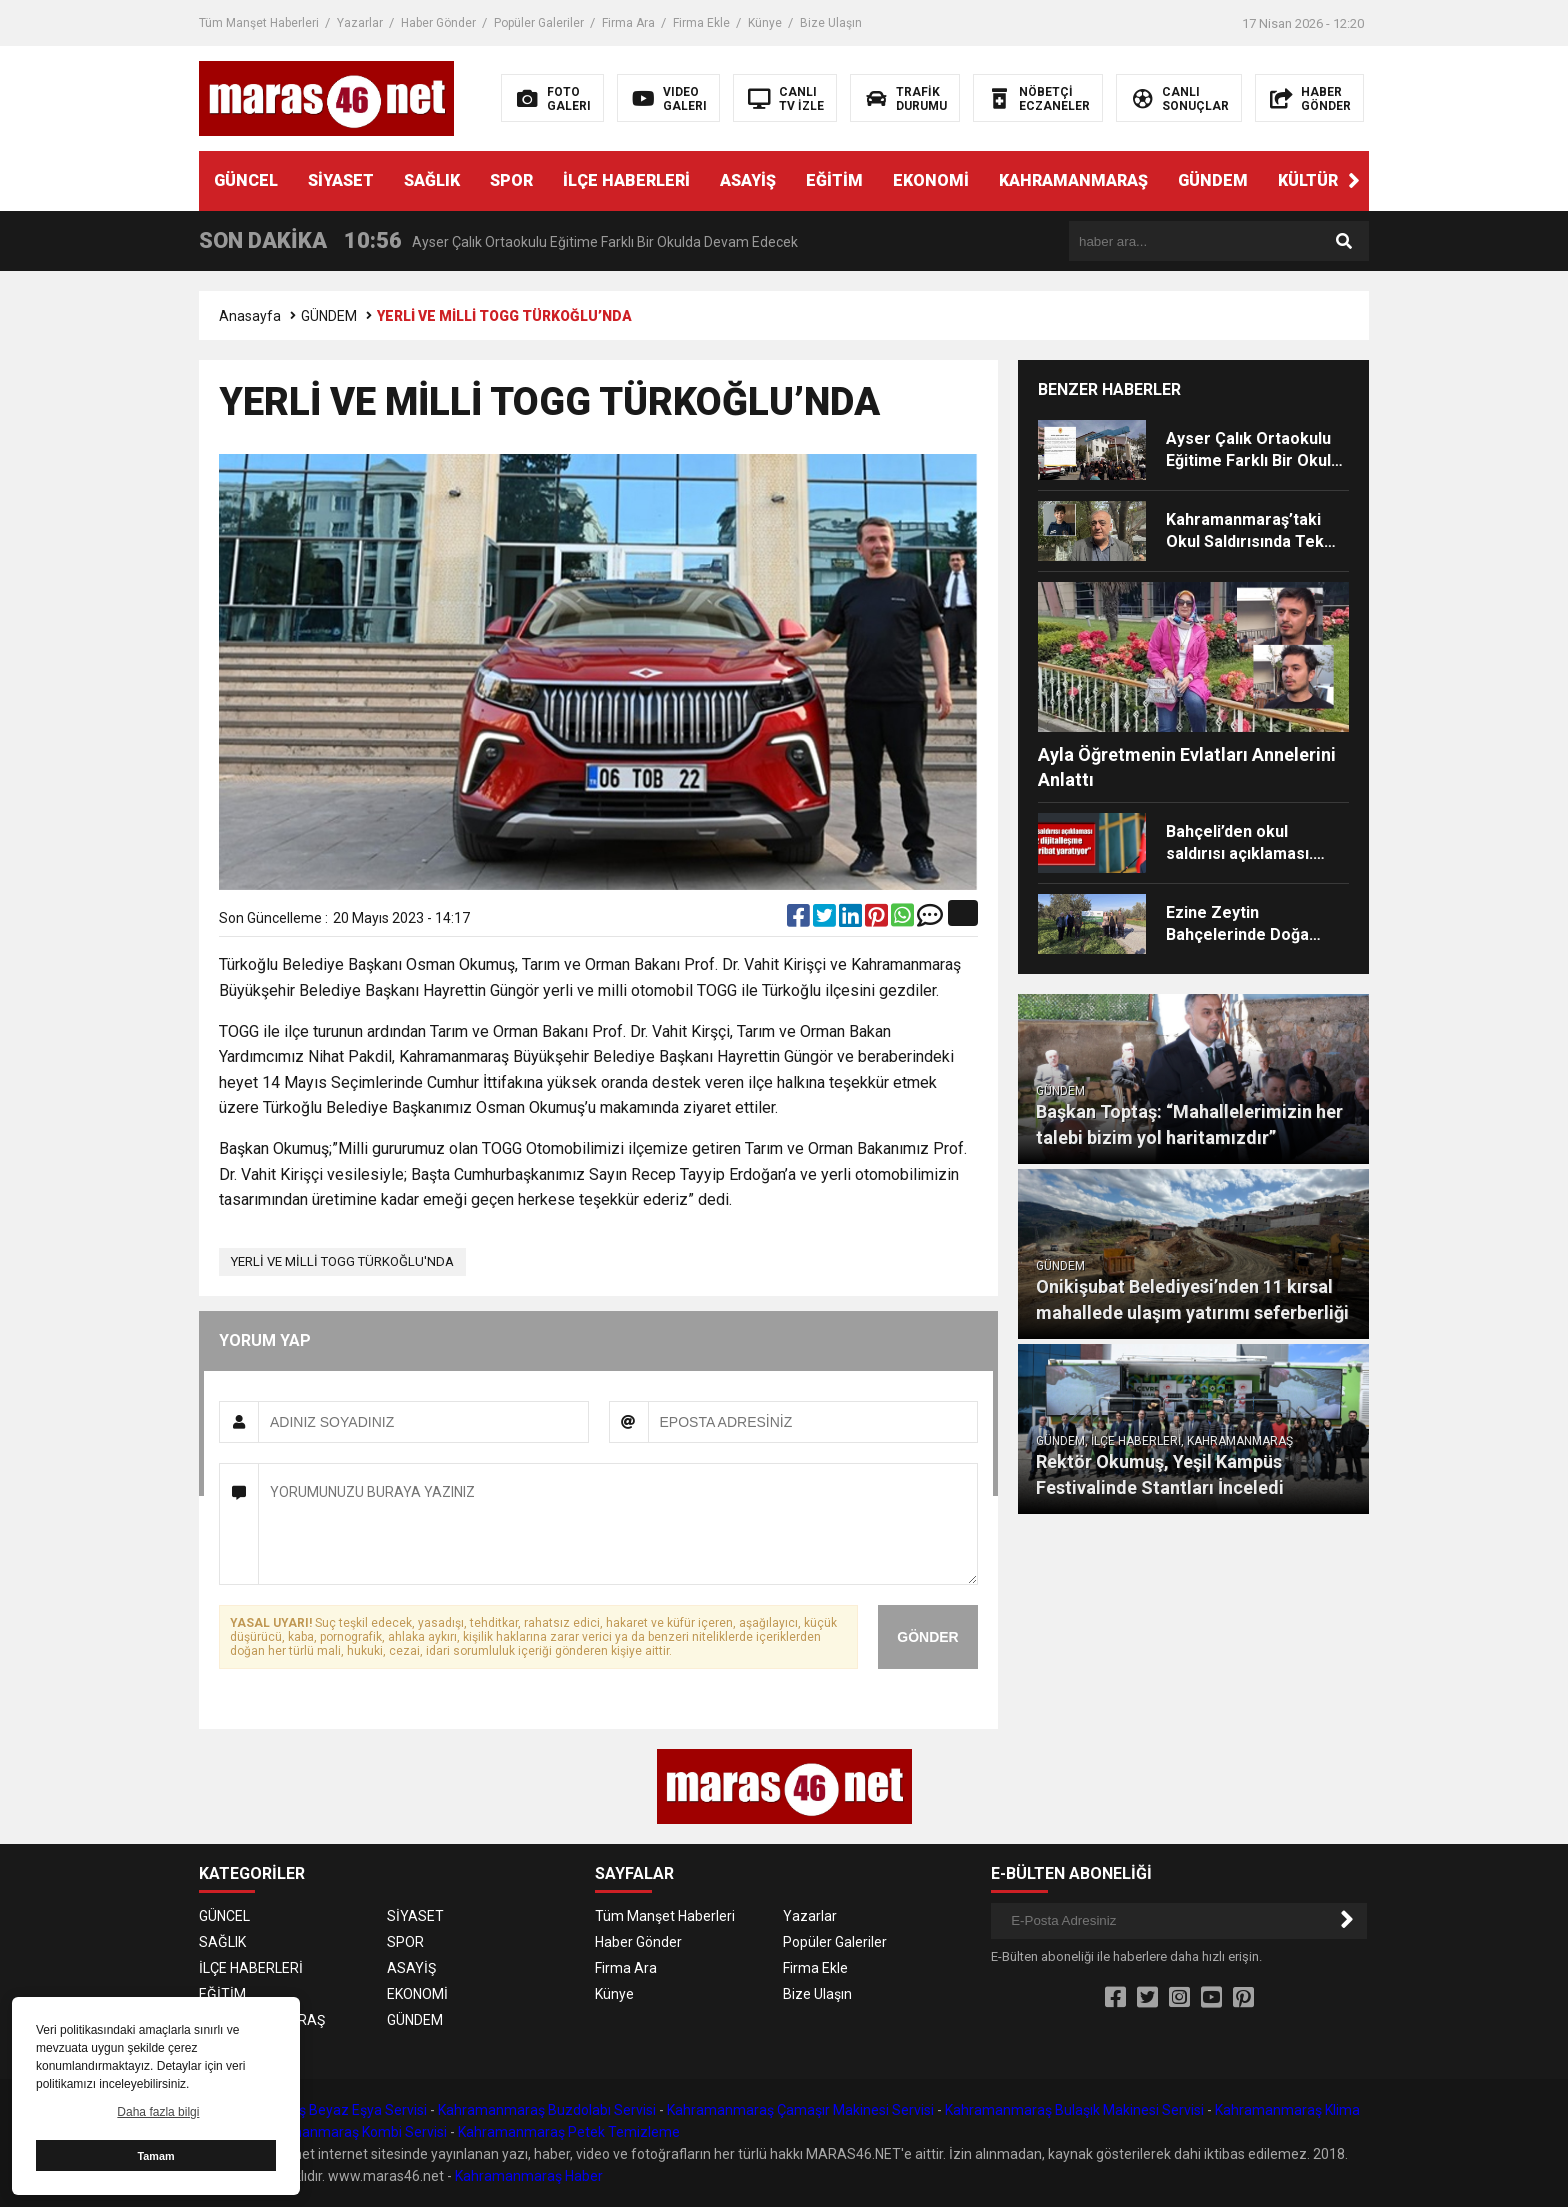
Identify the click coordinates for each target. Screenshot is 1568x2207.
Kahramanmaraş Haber (529, 2176)
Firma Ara (628, 23)
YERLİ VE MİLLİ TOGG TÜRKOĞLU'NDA (342, 1261)
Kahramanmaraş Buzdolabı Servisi (547, 2110)
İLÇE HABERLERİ (626, 180)
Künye (765, 23)
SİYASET (341, 180)
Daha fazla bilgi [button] (158, 2112)
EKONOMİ (931, 180)
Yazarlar (360, 23)
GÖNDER (927, 1637)
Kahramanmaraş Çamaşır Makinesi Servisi (800, 2110)
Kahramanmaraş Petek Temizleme (569, 2132)
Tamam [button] (155, 2156)
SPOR (511, 180)
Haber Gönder (438, 23)
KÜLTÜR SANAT (1337, 180)
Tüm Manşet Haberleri (259, 23)
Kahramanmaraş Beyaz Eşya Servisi (313, 2110)
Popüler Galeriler (539, 23)
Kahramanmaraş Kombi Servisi (349, 2132)
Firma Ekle (701, 23)
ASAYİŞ (748, 180)
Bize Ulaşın (831, 23)
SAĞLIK (432, 180)
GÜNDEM (1213, 180)
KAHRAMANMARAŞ (1073, 180)
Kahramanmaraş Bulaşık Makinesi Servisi (1074, 2110)
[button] (1354, 181)
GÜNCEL (246, 180)
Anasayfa (250, 316)
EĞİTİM (834, 180)
